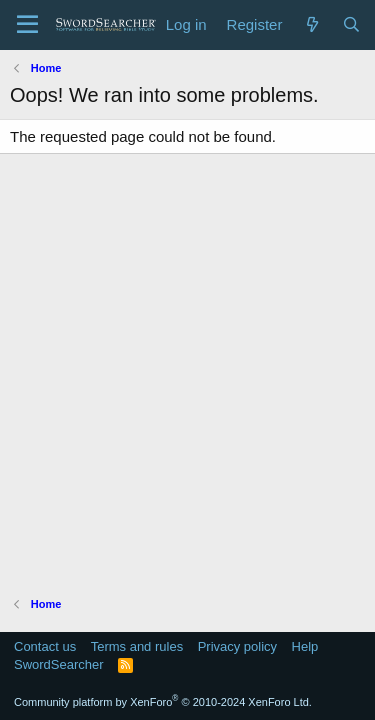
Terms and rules (137, 646)
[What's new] (311, 24)
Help (305, 646)
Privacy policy (237, 646)
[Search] (351, 24)
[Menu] (27, 25)
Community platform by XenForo (163, 702)
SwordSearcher (59, 664)
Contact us (45, 646)
